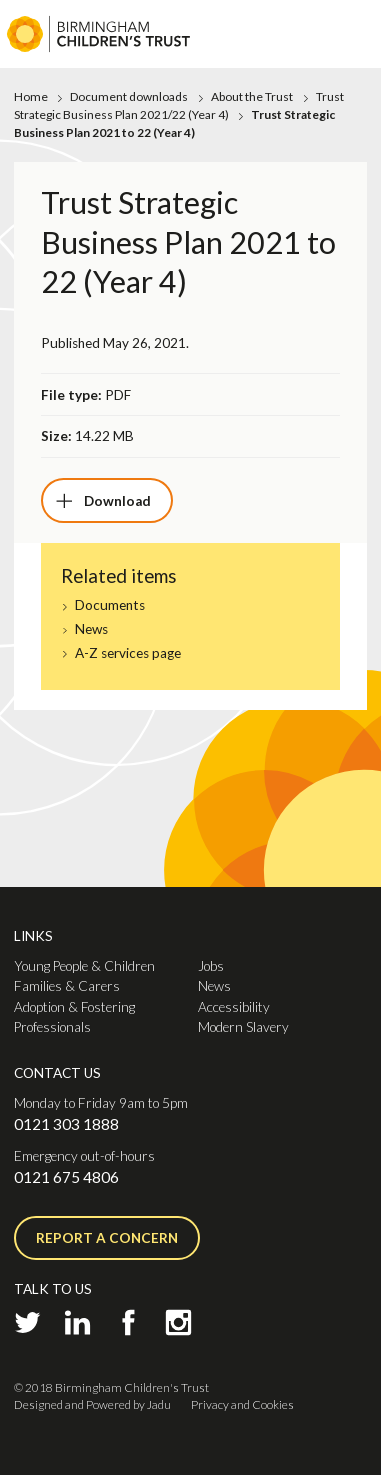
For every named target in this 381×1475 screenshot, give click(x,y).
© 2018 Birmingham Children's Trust (111, 1387)
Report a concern (107, 1238)
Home (31, 96)
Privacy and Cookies (242, 1404)
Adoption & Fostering (74, 1007)
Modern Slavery (243, 1027)
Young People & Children (84, 966)
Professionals (52, 1027)
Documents (110, 605)
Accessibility (234, 1007)
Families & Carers (67, 986)
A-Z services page (128, 653)
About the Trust (252, 96)
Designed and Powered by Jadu (92, 1404)
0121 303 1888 (66, 1124)
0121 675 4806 (66, 1177)
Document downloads (129, 96)
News (91, 629)
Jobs (211, 966)
